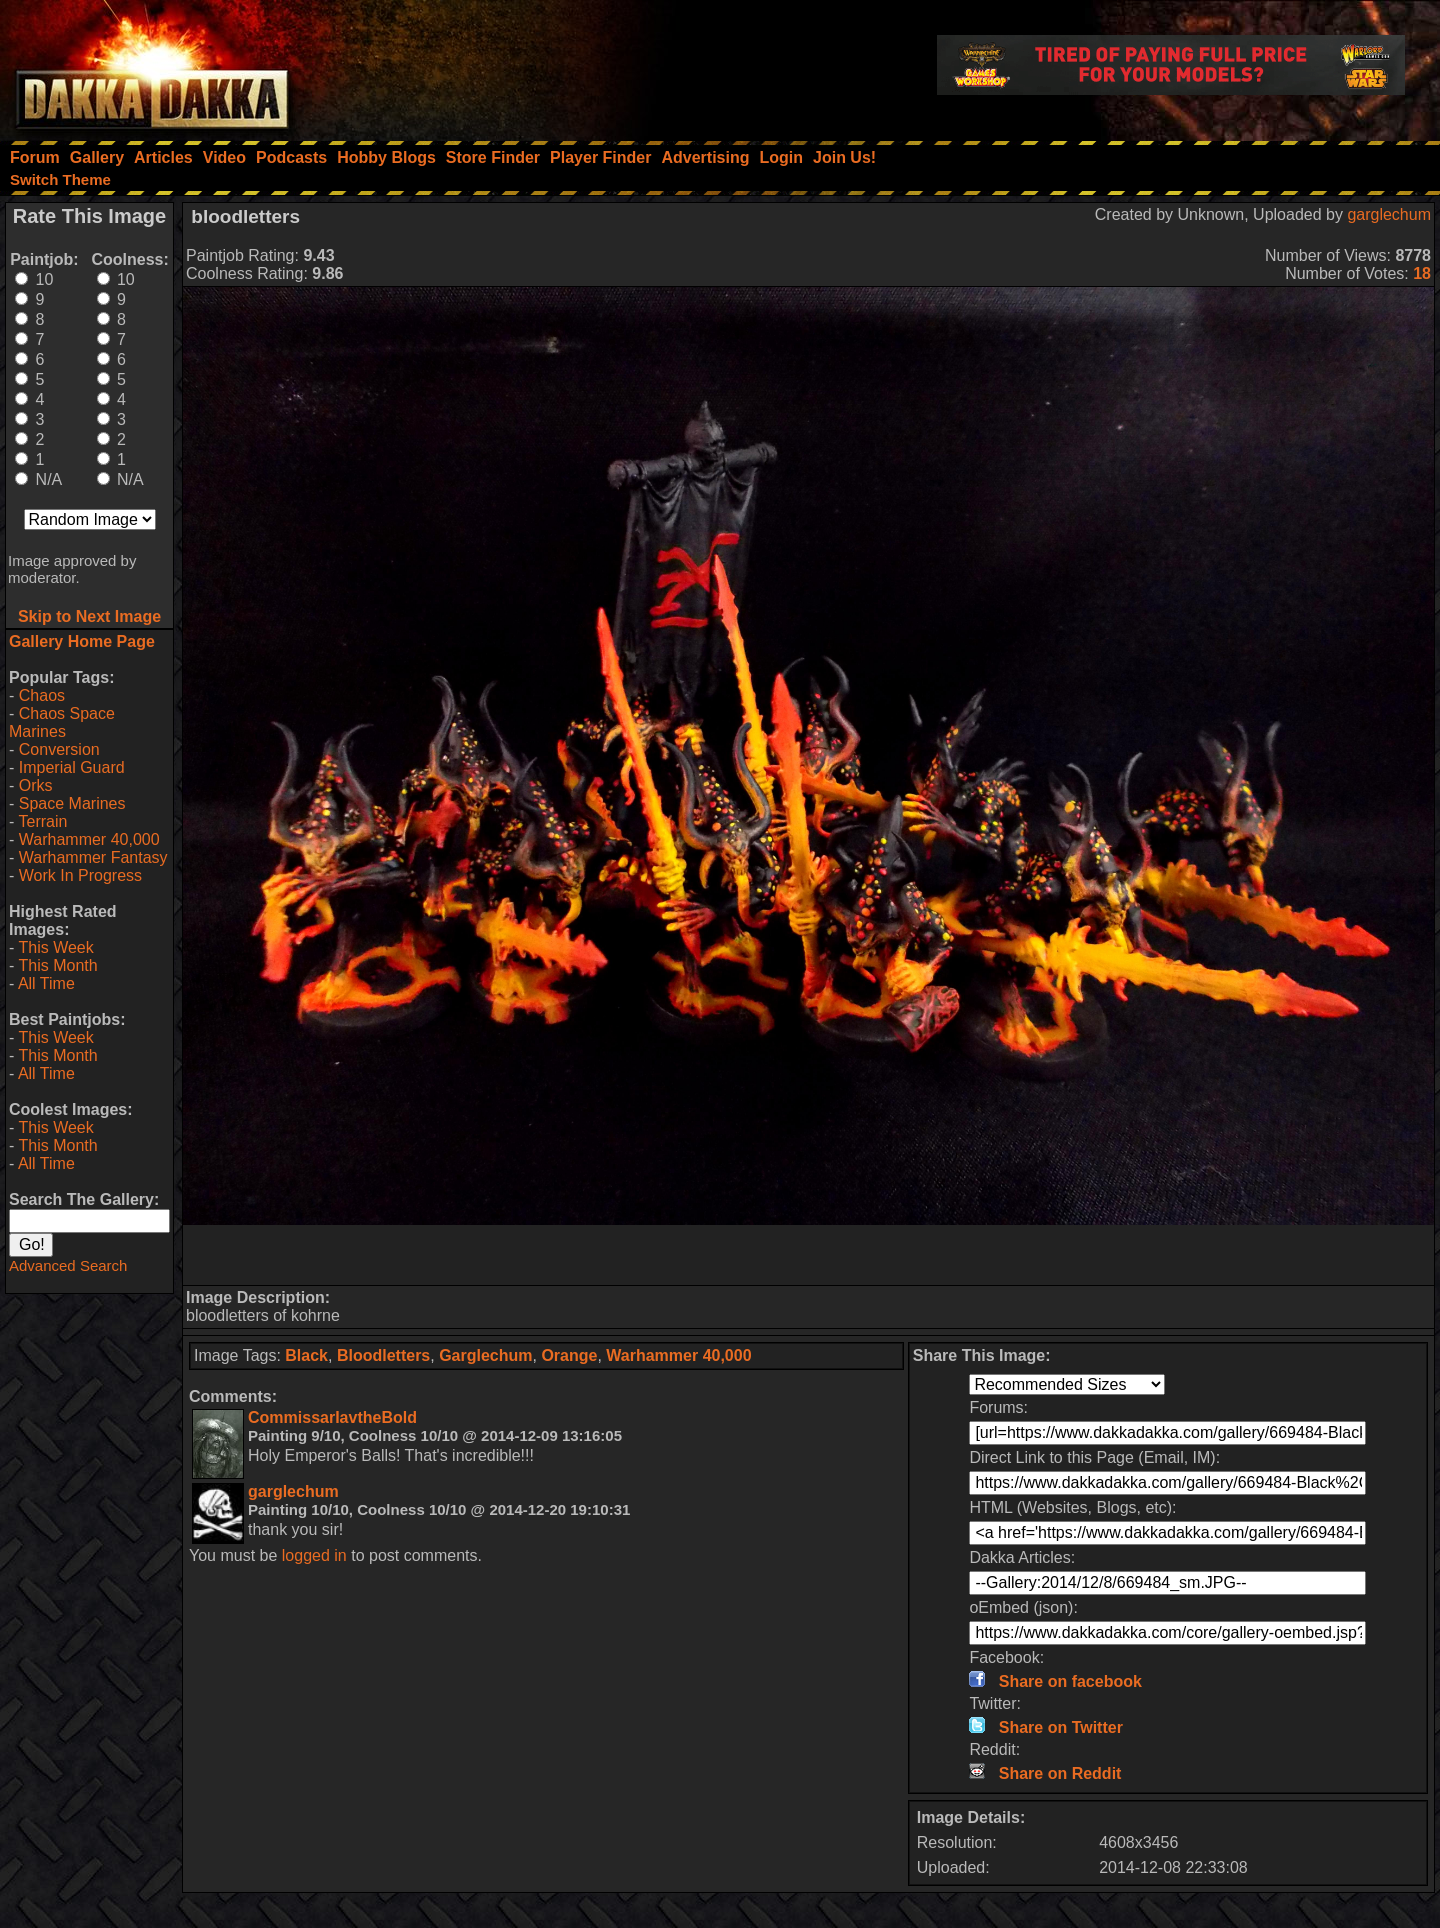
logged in (314, 1555)
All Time (46, 983)
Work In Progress (80, 875)
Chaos (42, 695)
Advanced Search (68, 1265)
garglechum (1389, 214)
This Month (57, 965)
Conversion (59, 749)
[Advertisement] (809, 1255)
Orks (36, 785)
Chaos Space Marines (62, 722)
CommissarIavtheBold (332, 1417)
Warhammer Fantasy (93, 857)
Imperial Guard (72, 767)
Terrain (42, 821)
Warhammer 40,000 (89, 839)
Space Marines (72, 803)
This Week (55, 947)
